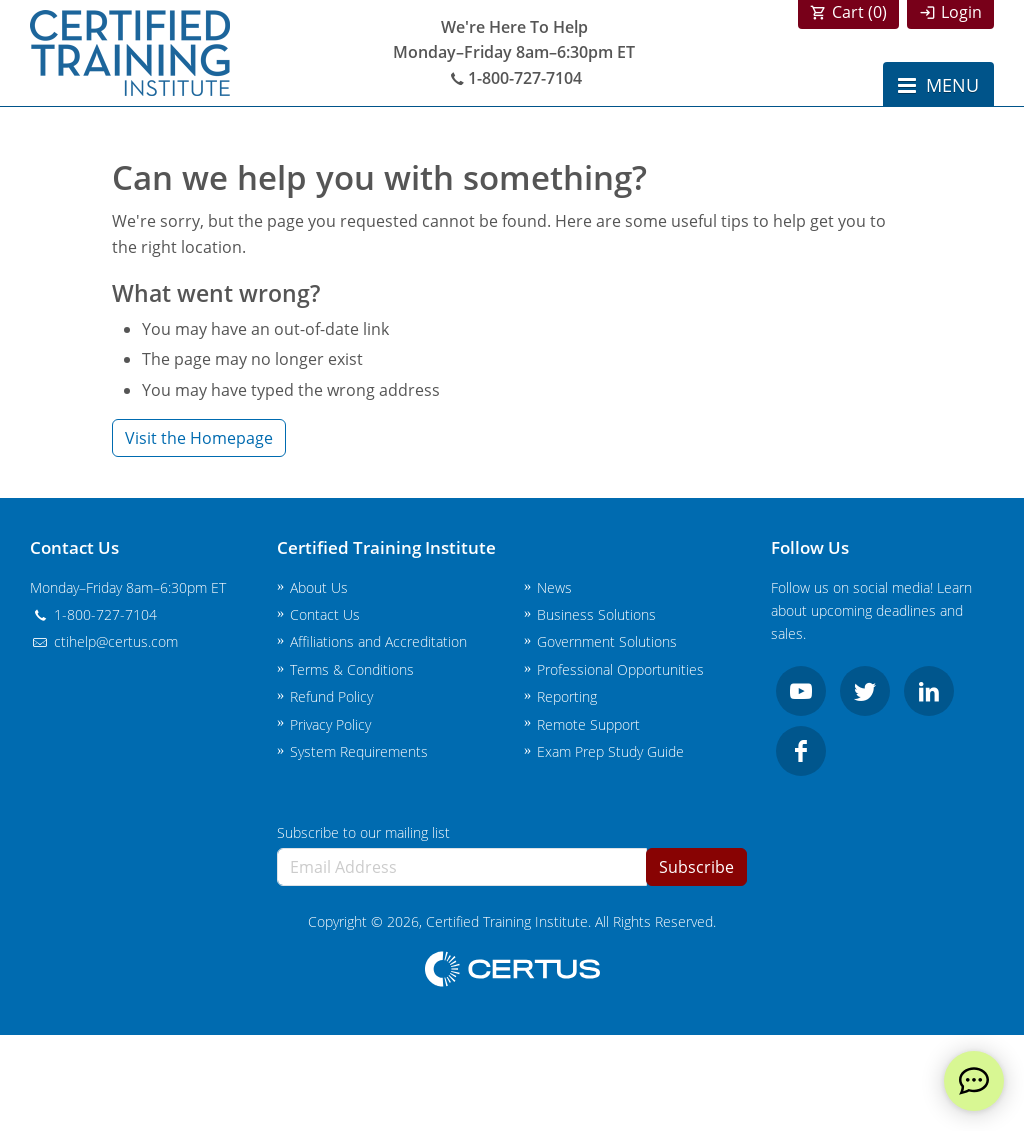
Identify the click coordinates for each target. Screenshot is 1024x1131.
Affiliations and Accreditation (378, 641)
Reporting (567, 696)
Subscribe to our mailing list (363, 832)
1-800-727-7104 (514, 78)
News (554, 587)
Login (961, 12)
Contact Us (325, 614)
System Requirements (359, 751)
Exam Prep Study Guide (610, 751)
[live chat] (974, 1081)
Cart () (859, 12)
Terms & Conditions (352, 669)
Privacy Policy (330, 724)
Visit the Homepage (199, 438)
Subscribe (696, 867)
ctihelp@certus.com (104, 641)
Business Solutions (596, 614)
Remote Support (588, 724)
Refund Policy (331, 696)
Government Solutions (607, 641)
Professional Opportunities (620, 669)
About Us (319, 587)
